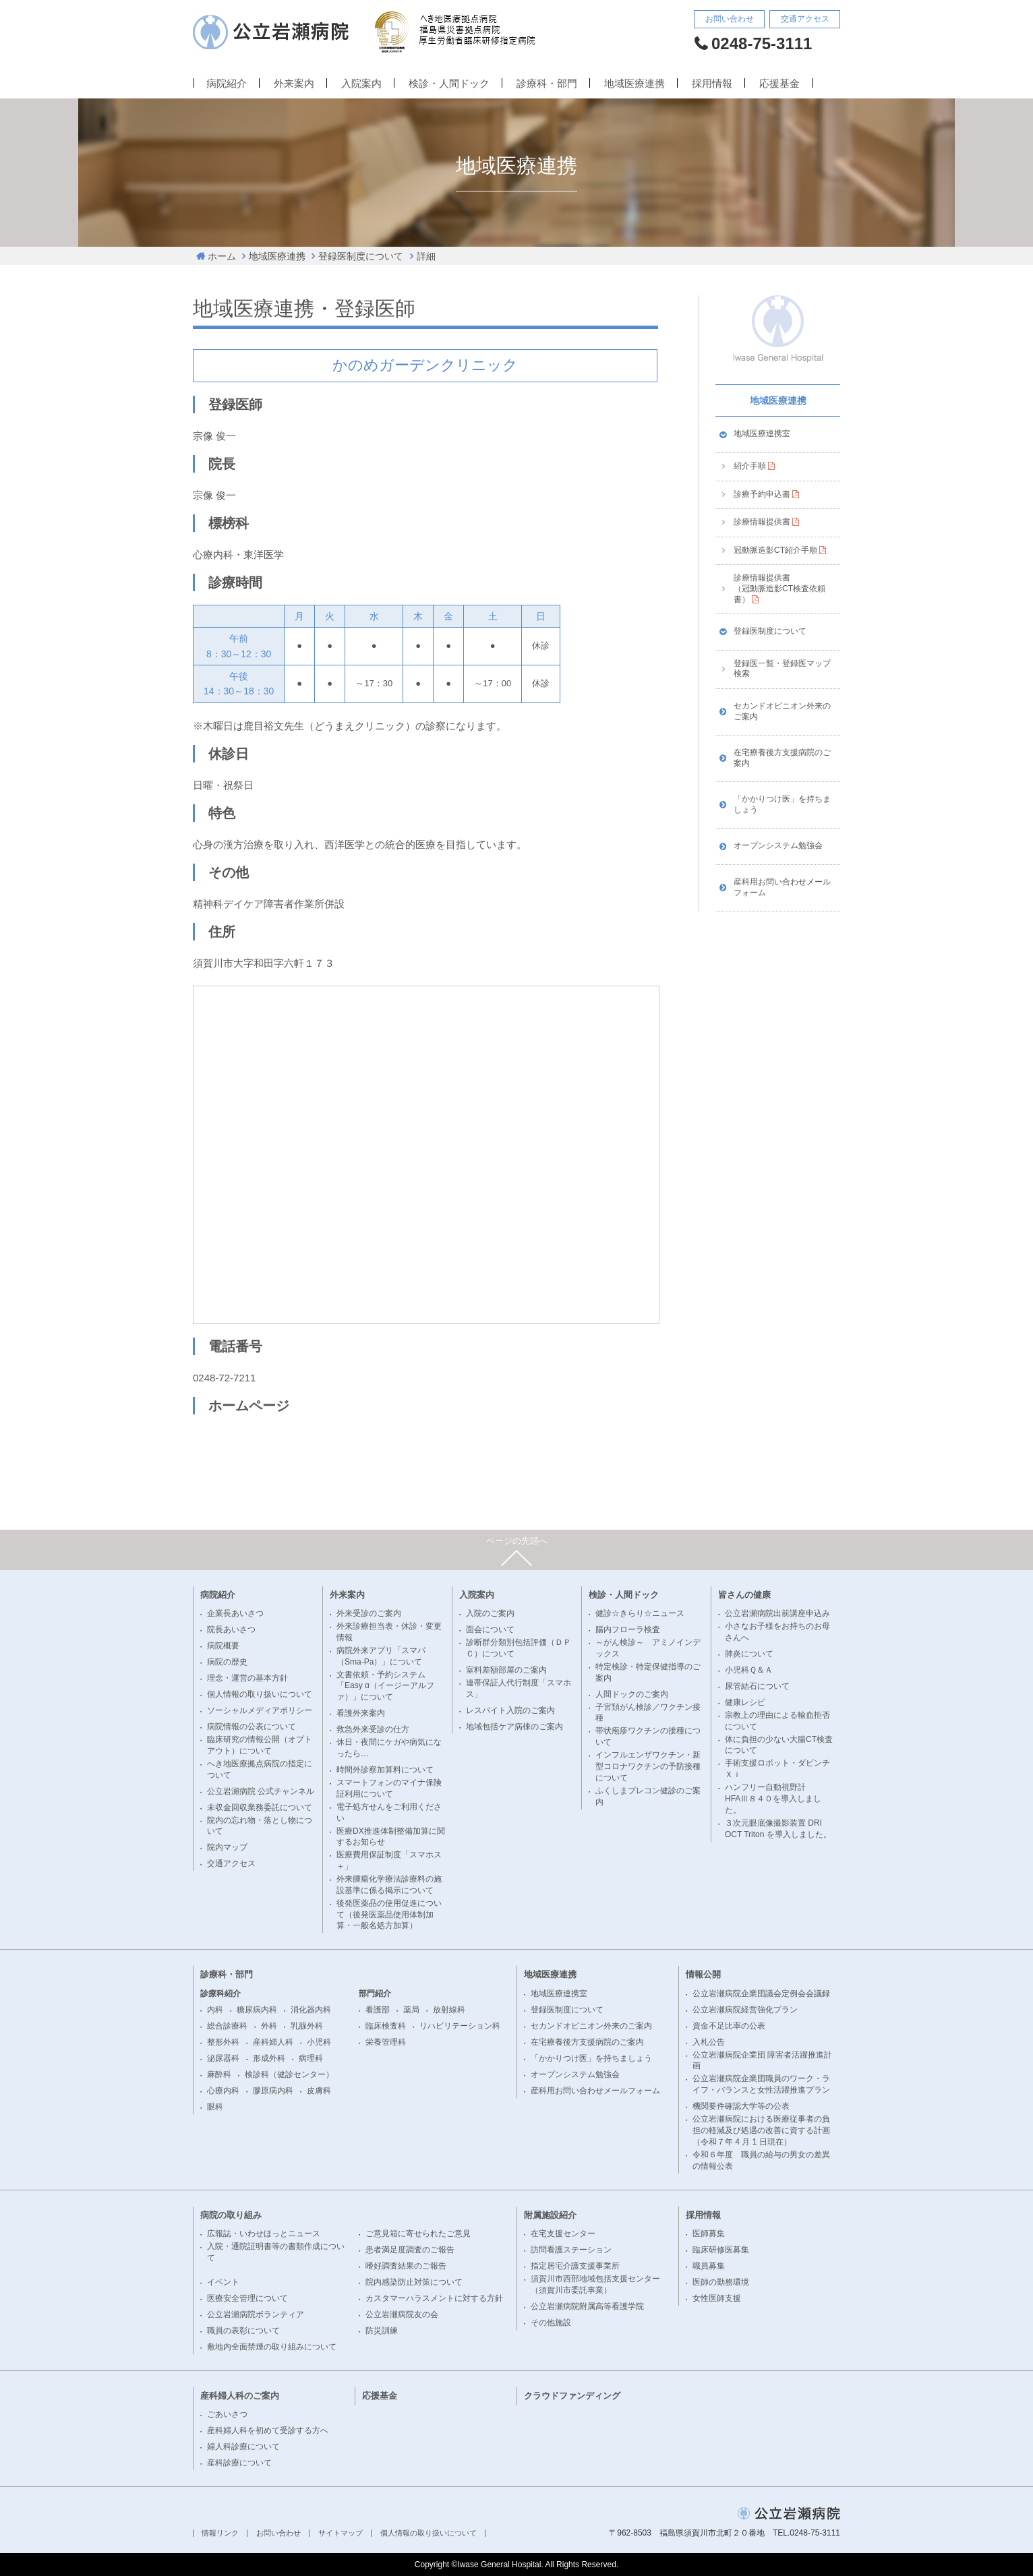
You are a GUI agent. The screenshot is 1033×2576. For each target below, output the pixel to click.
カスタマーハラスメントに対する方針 (434, 2298)
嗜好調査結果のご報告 (405, 2266)
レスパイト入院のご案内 (510, 1710)
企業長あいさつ (235, 1613)
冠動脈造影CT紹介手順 (775, 550)
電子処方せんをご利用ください (389, 1812)
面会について (490, 1629)
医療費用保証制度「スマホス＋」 (389, 1860)
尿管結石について (757, 1686)
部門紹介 (375, 1993)
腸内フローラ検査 (627, 1629)
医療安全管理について (247, 2298)
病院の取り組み (231, 2215)
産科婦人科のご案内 (239, 2396)
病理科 (311, 2058)
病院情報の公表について (251, 1726)
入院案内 (361, 83)
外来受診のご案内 (368, 1613)
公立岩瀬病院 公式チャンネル (260, 1791)
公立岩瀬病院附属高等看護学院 (587, 2306)
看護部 (377, 2009)
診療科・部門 (546, 83)
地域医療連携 (634, 83)
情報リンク (220, 2533)
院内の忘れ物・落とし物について (259, 1826)
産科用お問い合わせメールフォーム (782, 887)
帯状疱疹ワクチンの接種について (648, 1736)
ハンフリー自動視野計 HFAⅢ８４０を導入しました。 (773, 1799)
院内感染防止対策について (414, 2282)
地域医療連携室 (762, 433)
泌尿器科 (223, 2058)
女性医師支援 (716, 2298)
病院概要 (223, 1645)
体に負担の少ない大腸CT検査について (779, 1745)
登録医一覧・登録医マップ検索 (782, 669)
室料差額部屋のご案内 (506, 1670)
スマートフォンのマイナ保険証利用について (389, 1788)
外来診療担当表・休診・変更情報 (389, 1631)
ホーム (222, 256)
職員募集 (708, 2266)
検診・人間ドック (449, 83)
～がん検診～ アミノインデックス (648, 1648)
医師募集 (708, 2233)
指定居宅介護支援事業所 (575, 2266)
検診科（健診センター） (289, 2074)
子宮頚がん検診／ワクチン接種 (648, 1712)
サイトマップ (340, 2533)
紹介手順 (750, 466)
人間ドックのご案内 (631, 1694)
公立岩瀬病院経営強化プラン (745, 2009)
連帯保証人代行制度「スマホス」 (518, 1688)
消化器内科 (311, 2009)
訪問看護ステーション (571, 2249)
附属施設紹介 (550, 2215)
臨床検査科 (385, 2026)
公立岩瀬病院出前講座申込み (777, 1613)
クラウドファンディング (572, 2396)
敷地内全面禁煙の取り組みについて (271, 2347)
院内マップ (227, 1847)
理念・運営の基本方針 (247, 1678)
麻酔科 (219, 2074)
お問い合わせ (729, 19)
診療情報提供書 (762, 522)
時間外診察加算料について (385, 1769)
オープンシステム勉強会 (778, 845)
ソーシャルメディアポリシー (259, 1710)
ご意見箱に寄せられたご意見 (418, 2233)
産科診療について (239, 2462)
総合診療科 (227, 2026)
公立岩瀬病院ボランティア (255, 2314)
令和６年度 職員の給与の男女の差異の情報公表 (761, 2160)
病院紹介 (226, 83)
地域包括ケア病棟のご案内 (514, 1726)
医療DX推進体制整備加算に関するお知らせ (390, 1836)
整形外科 (223, 2042)
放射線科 (449, 2009)
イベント (223, 2282)
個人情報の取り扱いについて (259, 1694)
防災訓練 (381, 2330)
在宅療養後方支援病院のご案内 (782, 758)
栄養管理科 (385, 2042)
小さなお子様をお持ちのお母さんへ (777, 1631)
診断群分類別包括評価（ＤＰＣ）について (518, 1648)
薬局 (411, 2009)
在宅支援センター (563, 2233)
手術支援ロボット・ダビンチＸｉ (777, 1768)
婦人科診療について (243, 2446)
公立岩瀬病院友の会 (401, 2314)
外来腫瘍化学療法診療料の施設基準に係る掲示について (389, 1884)
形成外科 (269, 2058)
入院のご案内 (490, 1613)
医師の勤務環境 (720, 2282)
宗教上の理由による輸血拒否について (777, 1720)
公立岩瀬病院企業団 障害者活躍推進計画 (762, 2060)
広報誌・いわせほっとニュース (263, 2233)
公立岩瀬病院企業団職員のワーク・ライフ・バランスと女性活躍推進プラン (761, 2084)
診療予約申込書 (762, 494)
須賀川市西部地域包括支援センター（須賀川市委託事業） (595, 2284)
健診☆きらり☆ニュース (639, 1613)
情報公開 (703, 1974)
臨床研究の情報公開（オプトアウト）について (259, 1745)
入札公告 (708, 2042)
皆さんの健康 (744, 1595)
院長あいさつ (231, 1629)
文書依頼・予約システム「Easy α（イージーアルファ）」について (385, 1686)
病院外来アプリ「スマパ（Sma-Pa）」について (380, 1656)
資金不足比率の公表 (728, 2026)
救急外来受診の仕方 (372, 1729)
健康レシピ (745, 1702)
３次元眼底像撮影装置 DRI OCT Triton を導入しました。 (778, 1828)
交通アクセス (805, 19)
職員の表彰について (243, 2330)
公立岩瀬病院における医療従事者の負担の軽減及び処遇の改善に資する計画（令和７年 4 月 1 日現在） (761, 2130)
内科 (215, 2009)
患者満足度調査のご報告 (409, 2249)
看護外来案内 (360, 1713)
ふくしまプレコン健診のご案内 (648, 1796)
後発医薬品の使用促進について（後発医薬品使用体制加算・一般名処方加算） (389, 1914)
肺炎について (749, 1653)
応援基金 (779, 83)
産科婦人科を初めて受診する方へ (267, 2430)
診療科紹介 (220, 1993)
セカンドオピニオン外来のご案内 (782, 711)
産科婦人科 (273, 2042)
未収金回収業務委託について (259, 1807)
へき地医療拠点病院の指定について (259, 1769)
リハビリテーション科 (459, 2026)
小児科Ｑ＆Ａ (749, 1670)
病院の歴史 (227, 1662)
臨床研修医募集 (720, 2249)
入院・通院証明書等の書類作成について (276, 2252)
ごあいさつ (227, 2414)
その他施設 (551, 2322)
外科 (269, 2026)
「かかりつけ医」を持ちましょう (782, 804)
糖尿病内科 (257, 2009)
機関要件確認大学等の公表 (741, 2106)
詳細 (426, 256)
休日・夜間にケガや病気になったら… (389, 1747)
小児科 (319, 2042)
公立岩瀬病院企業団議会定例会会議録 (761, 1993)
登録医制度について (360, 256)
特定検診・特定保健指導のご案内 (648, 1672)
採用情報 (712, 83)
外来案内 (294, 83)
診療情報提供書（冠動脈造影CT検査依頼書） (779, 588)
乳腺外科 (307, 2026)
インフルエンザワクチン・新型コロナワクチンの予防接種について (648, 1766)
